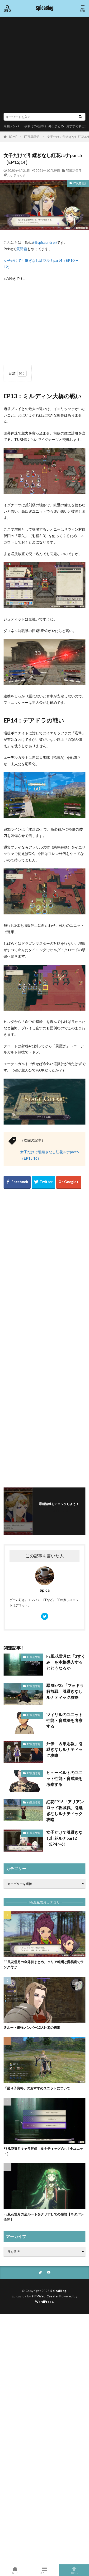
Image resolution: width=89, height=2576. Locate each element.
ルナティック (16, 175)
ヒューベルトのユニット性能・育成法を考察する (64, 1778)
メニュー (44, 2570)
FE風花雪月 (32, 137)
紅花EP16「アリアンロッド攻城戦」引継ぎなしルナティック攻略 (65, 1810)
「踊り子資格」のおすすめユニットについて (37, 2088)
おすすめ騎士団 (77, 126)
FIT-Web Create (45, 2296)
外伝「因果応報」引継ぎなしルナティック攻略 (64, 1749)
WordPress (44, 2302)
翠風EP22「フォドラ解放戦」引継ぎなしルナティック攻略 (65, 1691)
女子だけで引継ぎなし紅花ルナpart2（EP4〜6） (64, 1838)
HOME (12, 136)
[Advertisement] (44, 66)
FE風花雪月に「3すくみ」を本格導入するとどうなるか (65, 1662)
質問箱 (21, 249)
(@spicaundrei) (45, 242)
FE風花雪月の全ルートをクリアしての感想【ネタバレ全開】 (44, 2216)
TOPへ (74, 2570)
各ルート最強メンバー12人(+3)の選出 (32, 2027)
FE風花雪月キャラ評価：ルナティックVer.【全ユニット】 (43, 2151)
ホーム (15, 2570)
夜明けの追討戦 (35, 126)
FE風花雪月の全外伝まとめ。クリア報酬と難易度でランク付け (44, 1964)
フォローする (59, 1510)
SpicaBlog (44, 8)
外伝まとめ (56, 126)
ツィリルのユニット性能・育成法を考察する (64, 1720)
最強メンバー (13, 126)
